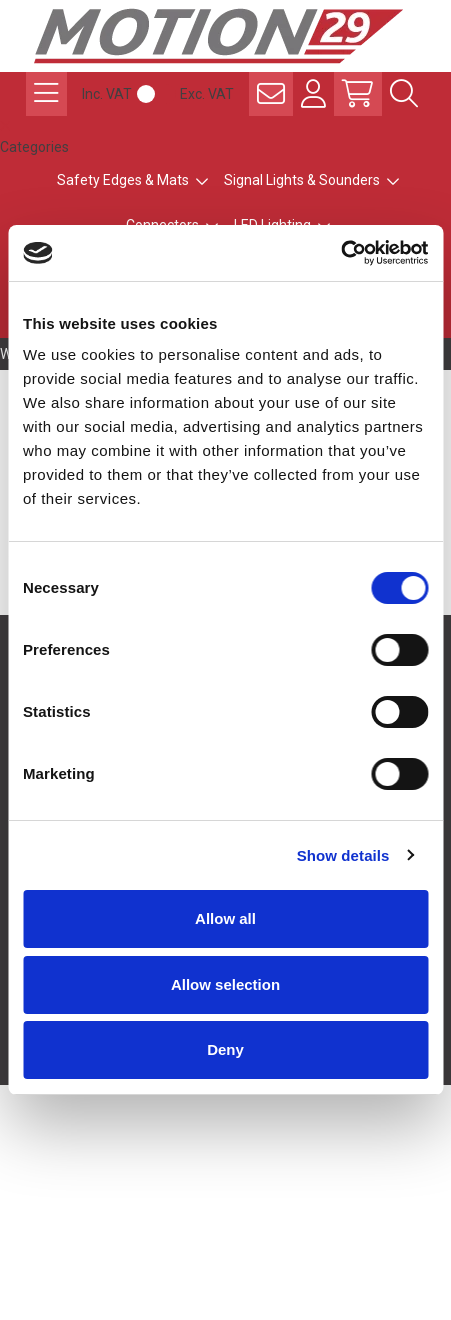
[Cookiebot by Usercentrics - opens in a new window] (340, 253)
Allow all (225, 918)
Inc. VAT (107, 94)
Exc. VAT (207, 94)
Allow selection (225, 984)
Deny (225, 1049)
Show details (343, 855)
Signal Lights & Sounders (302, 180)
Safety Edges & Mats (123, 180)
